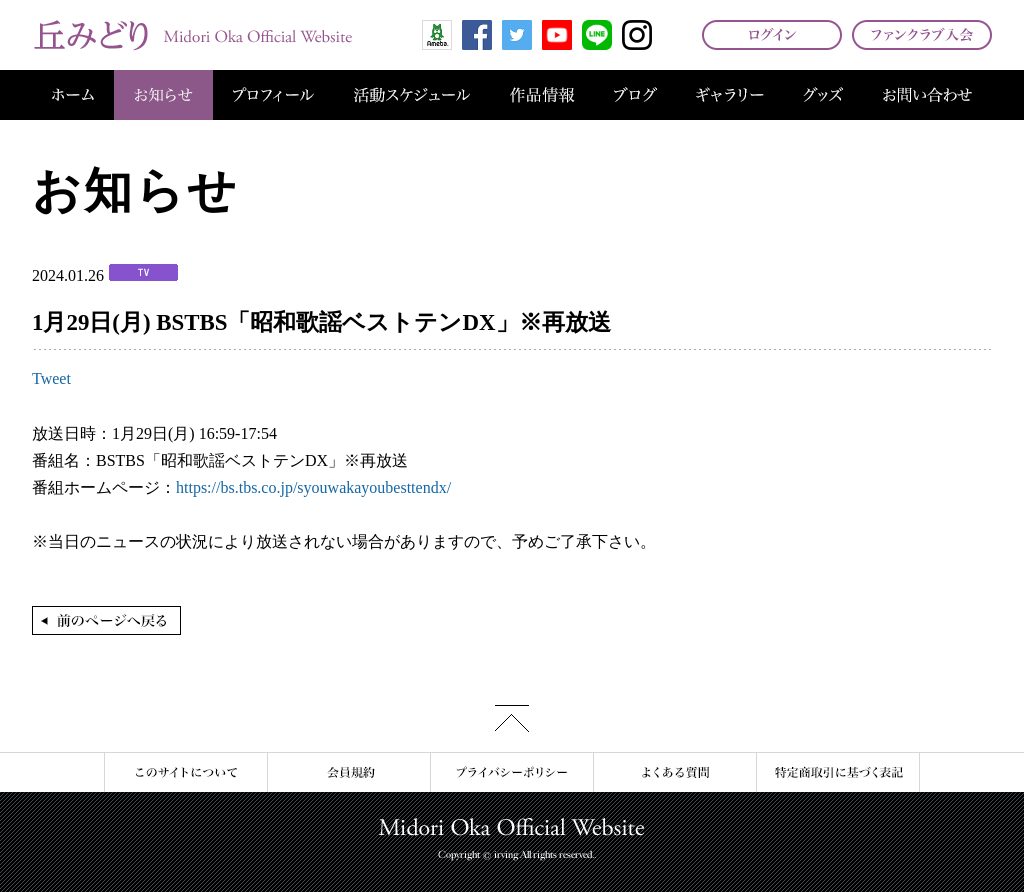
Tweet (51, 378)
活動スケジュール (412, 95)
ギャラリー (730, 95)
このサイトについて (185, 772)
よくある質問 (674, 772)
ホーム (73, 95)
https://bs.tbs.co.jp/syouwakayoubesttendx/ (313, 487)
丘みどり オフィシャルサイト (192, 35)
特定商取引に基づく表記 (838, 772)
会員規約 (348, 772)
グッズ (823, 95)
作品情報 (542, 95)
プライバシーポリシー (511, 772)
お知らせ (163, 95)
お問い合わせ (927, 95)
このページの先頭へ (512, 718)
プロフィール (273, 95)
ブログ (635, 95)
